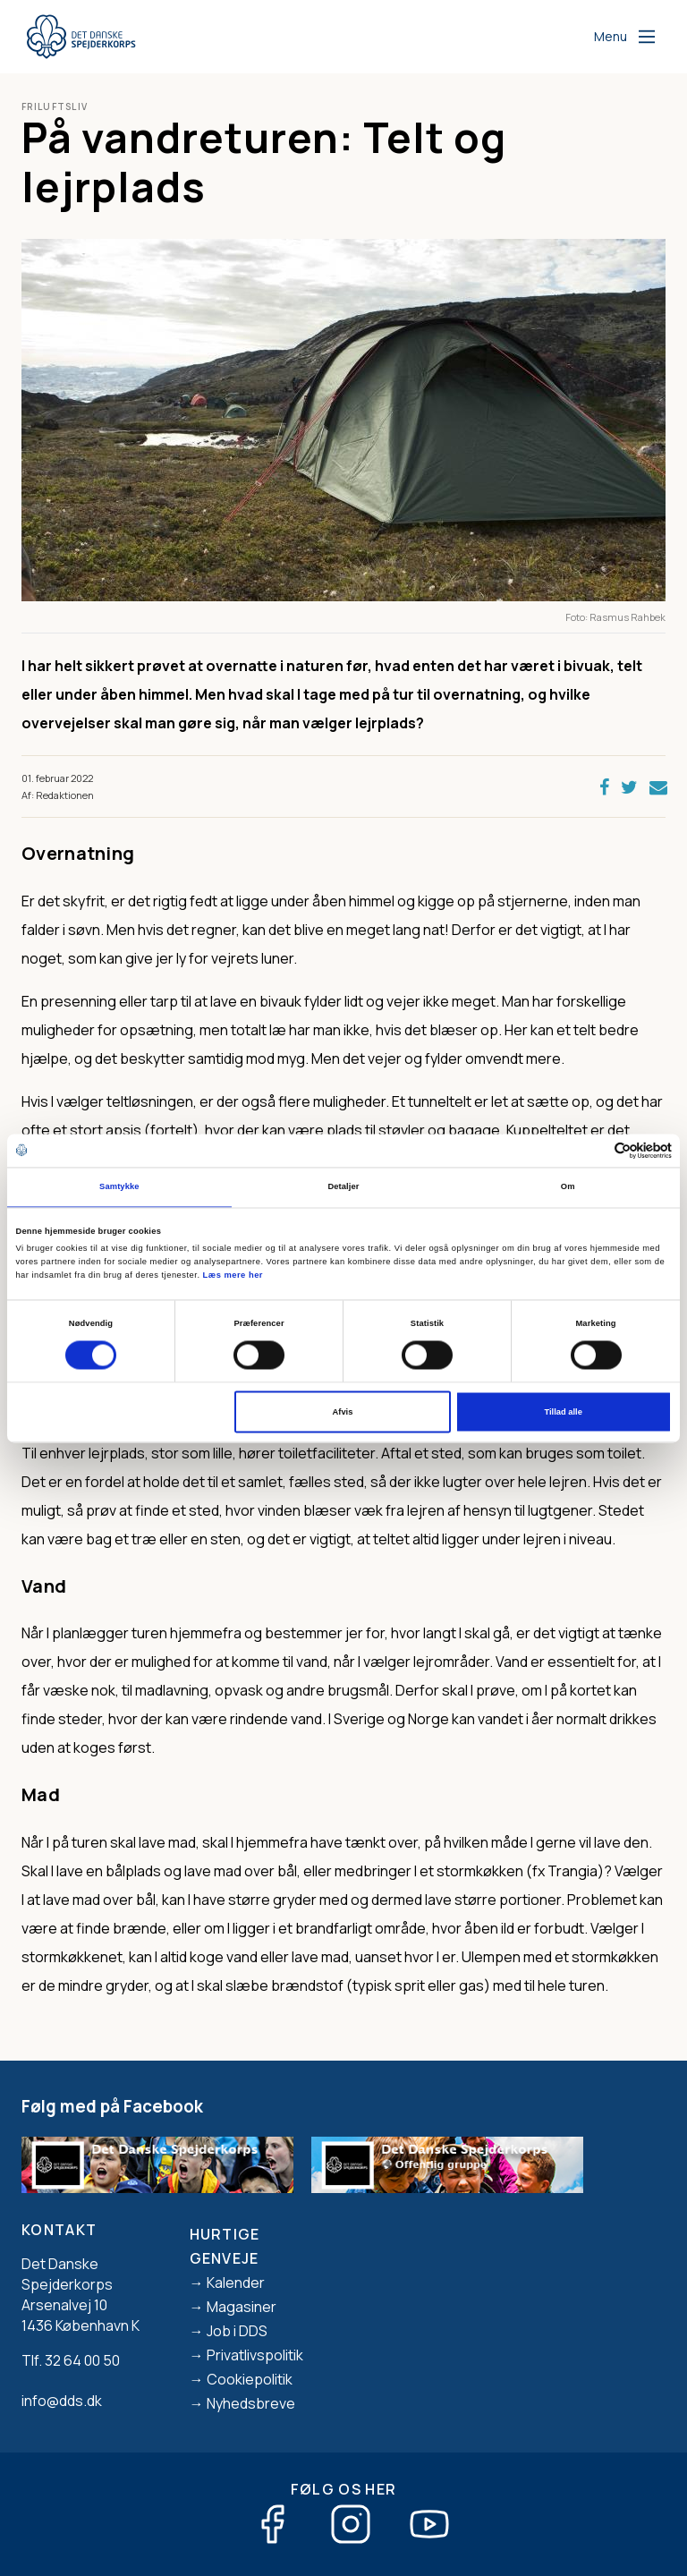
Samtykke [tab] (119, 1187)
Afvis (343, 1411)
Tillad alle (562, 1411)
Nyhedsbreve (251, 2403)
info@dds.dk (61, 2400)
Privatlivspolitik (255, 2355)
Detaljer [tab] (343, 1187)
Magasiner (241, 2307)
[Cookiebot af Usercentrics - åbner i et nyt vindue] (593, 1150)
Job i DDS (237, 2331)
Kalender (236, 2282)
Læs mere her (233, 1275)
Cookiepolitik (250, 2379)
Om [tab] (568, 1187)
